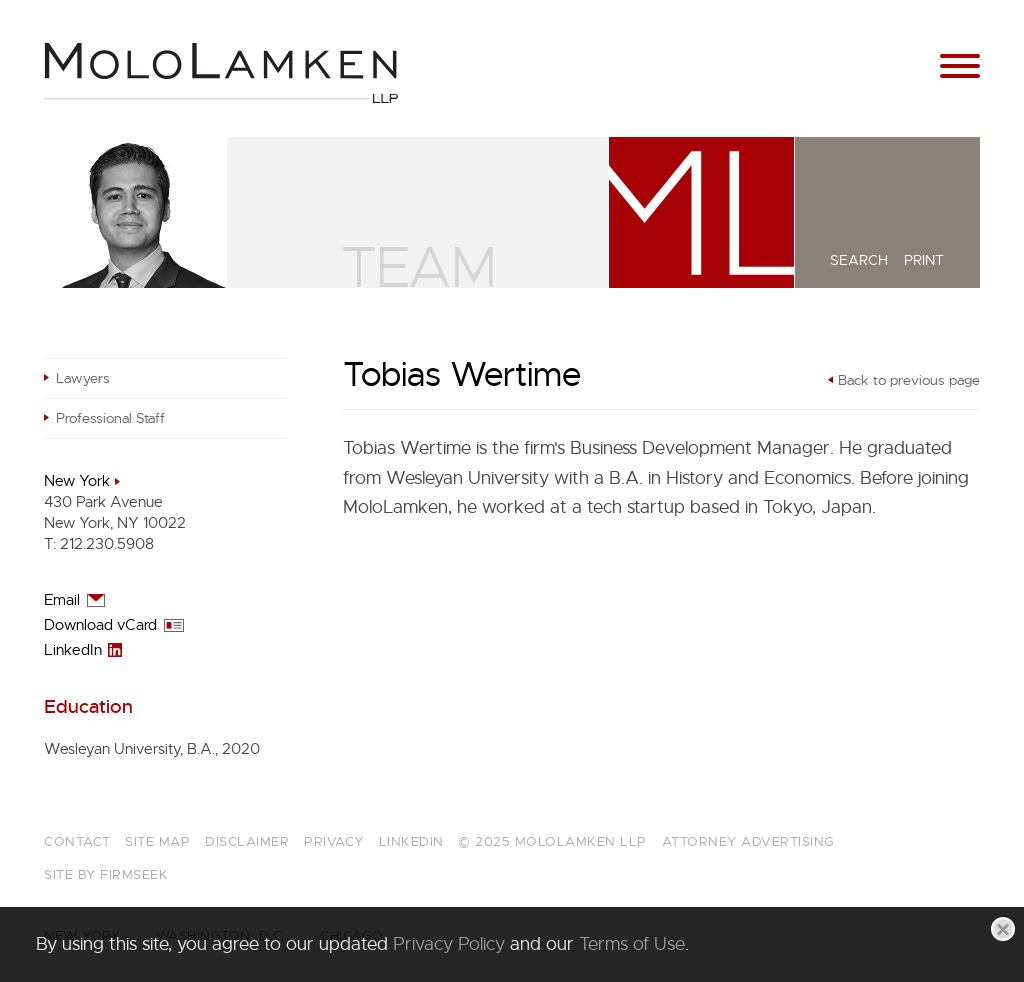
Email (62, 600)
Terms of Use (632, 944)
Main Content (442, 24)
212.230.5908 (107, 544)
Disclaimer (247, 841)
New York (77, 481)
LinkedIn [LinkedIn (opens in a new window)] (73, 650)
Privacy (334, 841)
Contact (77, 841)
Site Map (157, 841)
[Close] (1003, 929)
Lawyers (83, 378)
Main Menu (453, 24)
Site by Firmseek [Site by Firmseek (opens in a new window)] (106, 874)
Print (924, 260)
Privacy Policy (449, 944)
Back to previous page (909, 380)
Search (859, 260)
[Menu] (960, 67)
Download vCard (100, 625)
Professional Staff (110, 418)
